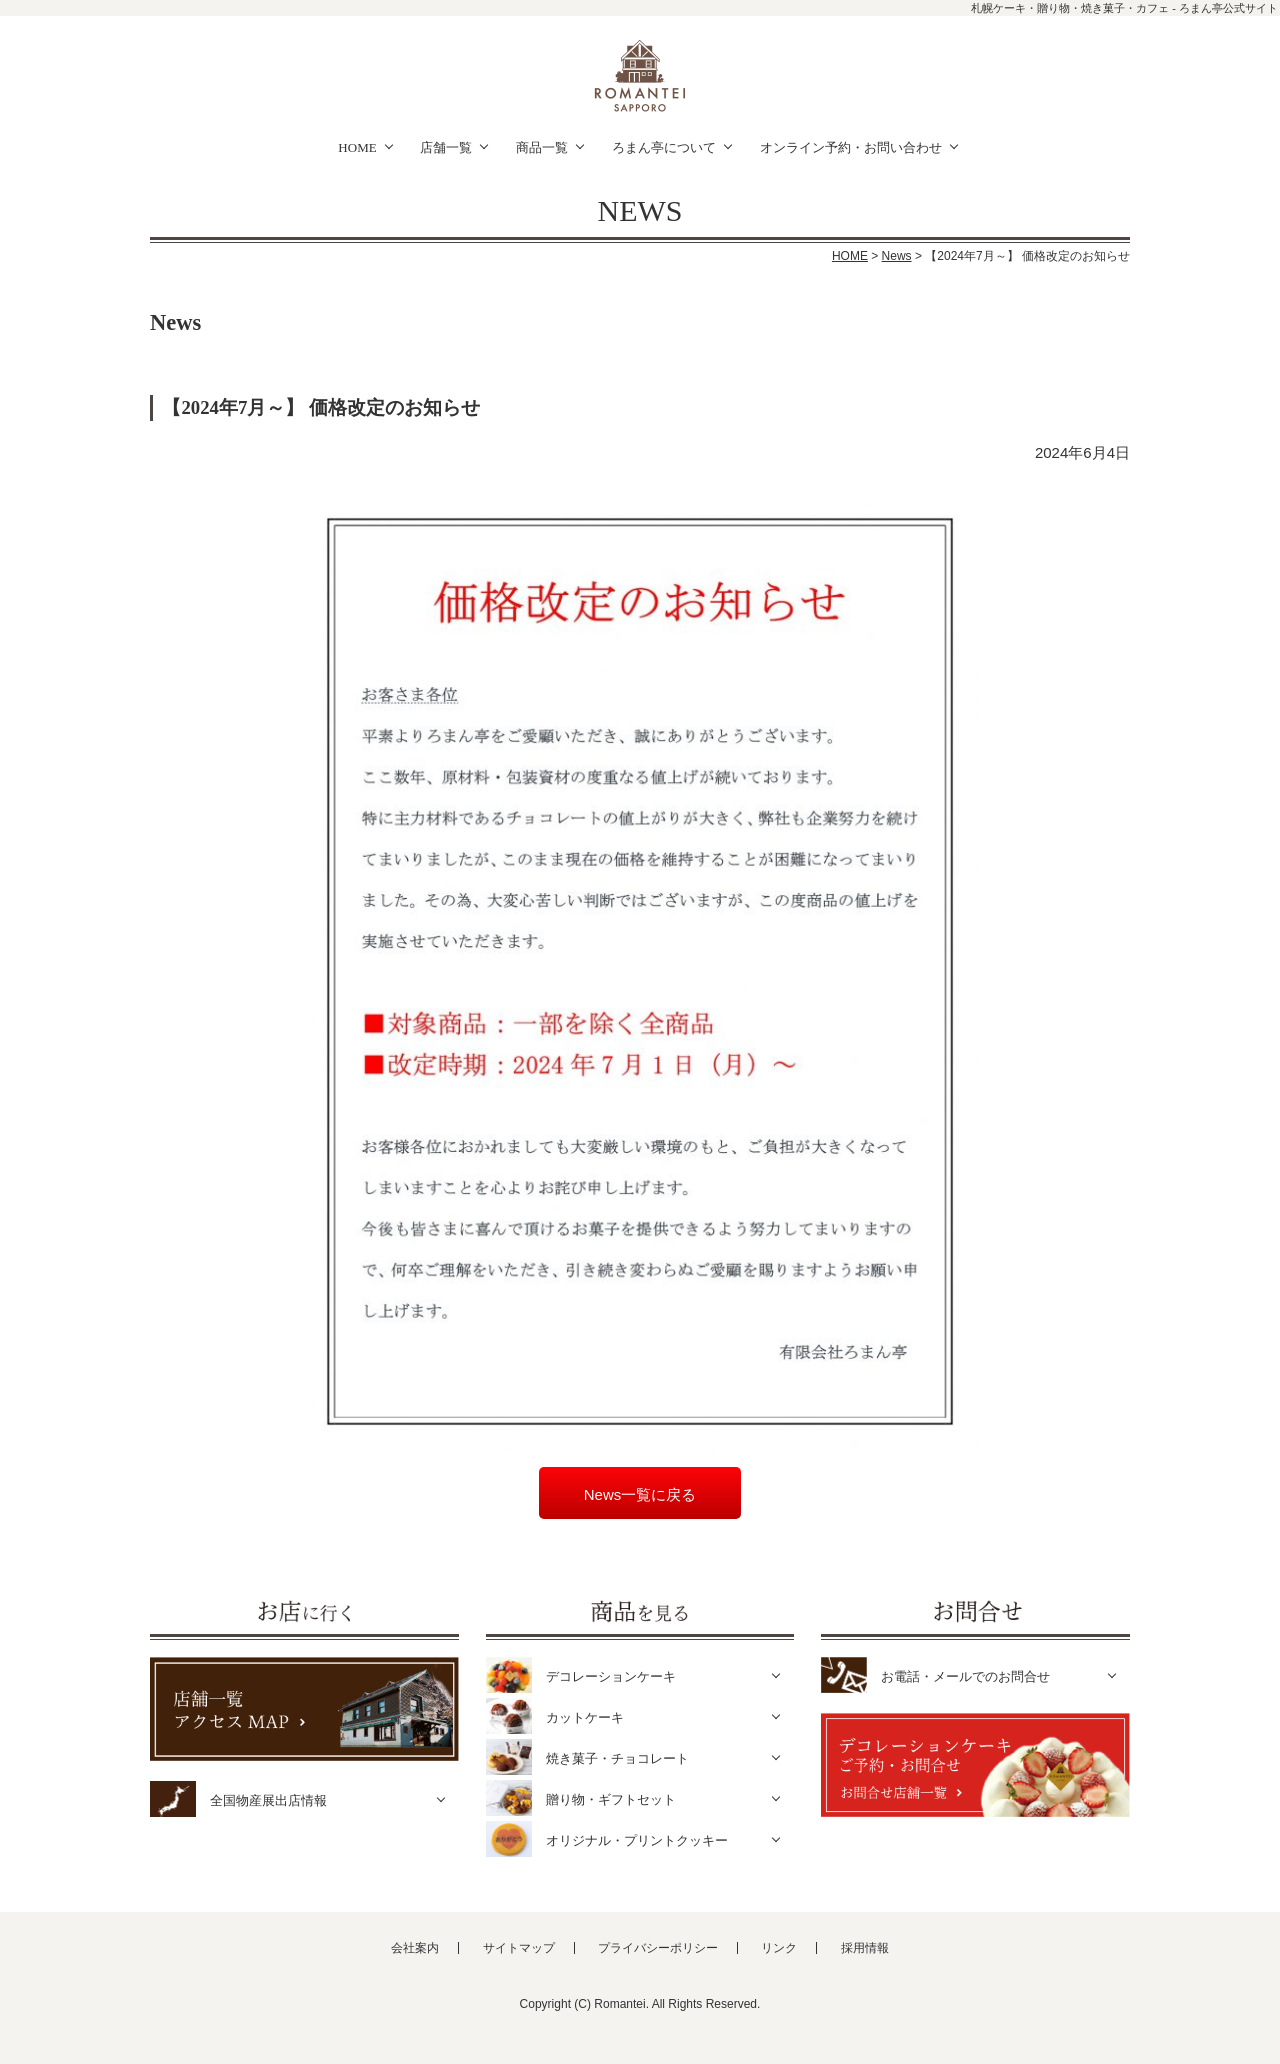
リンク (779, 1948)
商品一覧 (542, 147)
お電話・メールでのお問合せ (965, 1676)
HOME (357, 147)
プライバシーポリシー (658, 1948)
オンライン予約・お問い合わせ (851, 147)
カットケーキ (585, 1717)
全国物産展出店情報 (268, 1800)
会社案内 (415, 1948)
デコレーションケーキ (611, 1676)
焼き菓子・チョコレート (617, 1758)
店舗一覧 (446, 147)
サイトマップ (519, 1948)
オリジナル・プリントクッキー (637, 1840)
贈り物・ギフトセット (611, 1799)
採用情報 (865, 1948)
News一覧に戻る (640, 1494)
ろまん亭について (664, 147)
